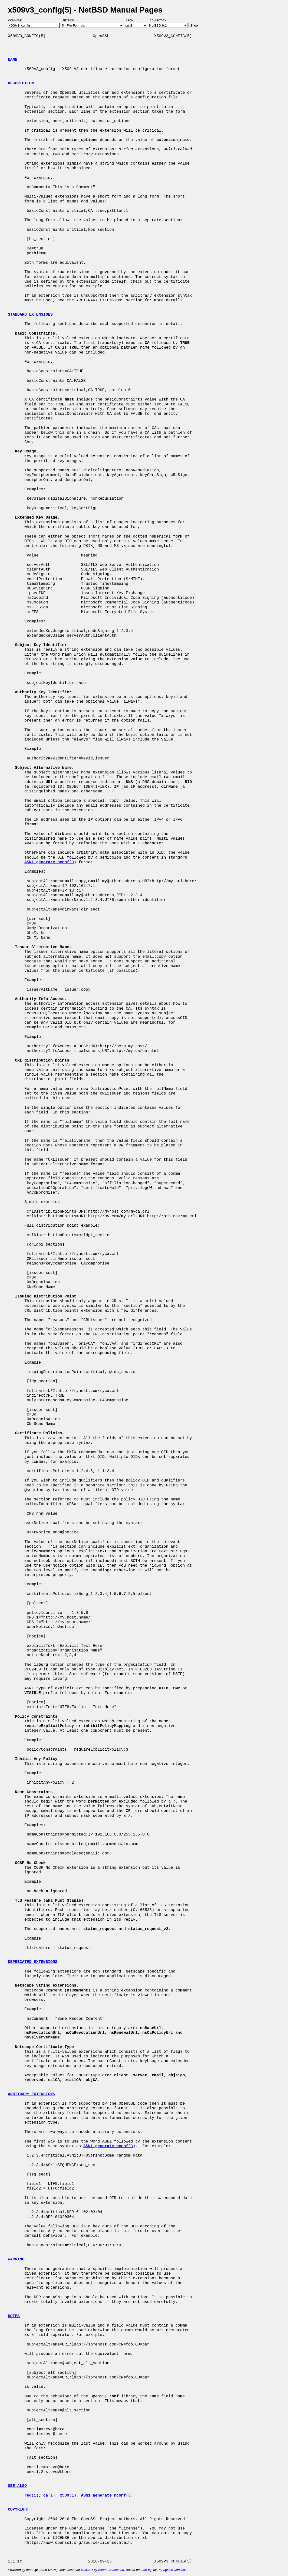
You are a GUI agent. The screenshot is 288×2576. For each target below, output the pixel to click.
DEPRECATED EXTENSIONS (33, 1962)
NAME (12, 59)
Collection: (158, 20)
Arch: (132, 20)
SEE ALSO (17, 2486)
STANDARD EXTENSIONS (30, 314)
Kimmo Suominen (111, 2570)
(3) (50, 862)
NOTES (14, 2316)
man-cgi (146, 2570)
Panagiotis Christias (172, 2570)
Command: (17, 20)
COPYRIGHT (18, 2509)
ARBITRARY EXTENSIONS (31, 2094)
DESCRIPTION (21, 83)
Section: (69, 20)
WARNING (16, 2259)
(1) (31, 2495)
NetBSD (87, 2570)
